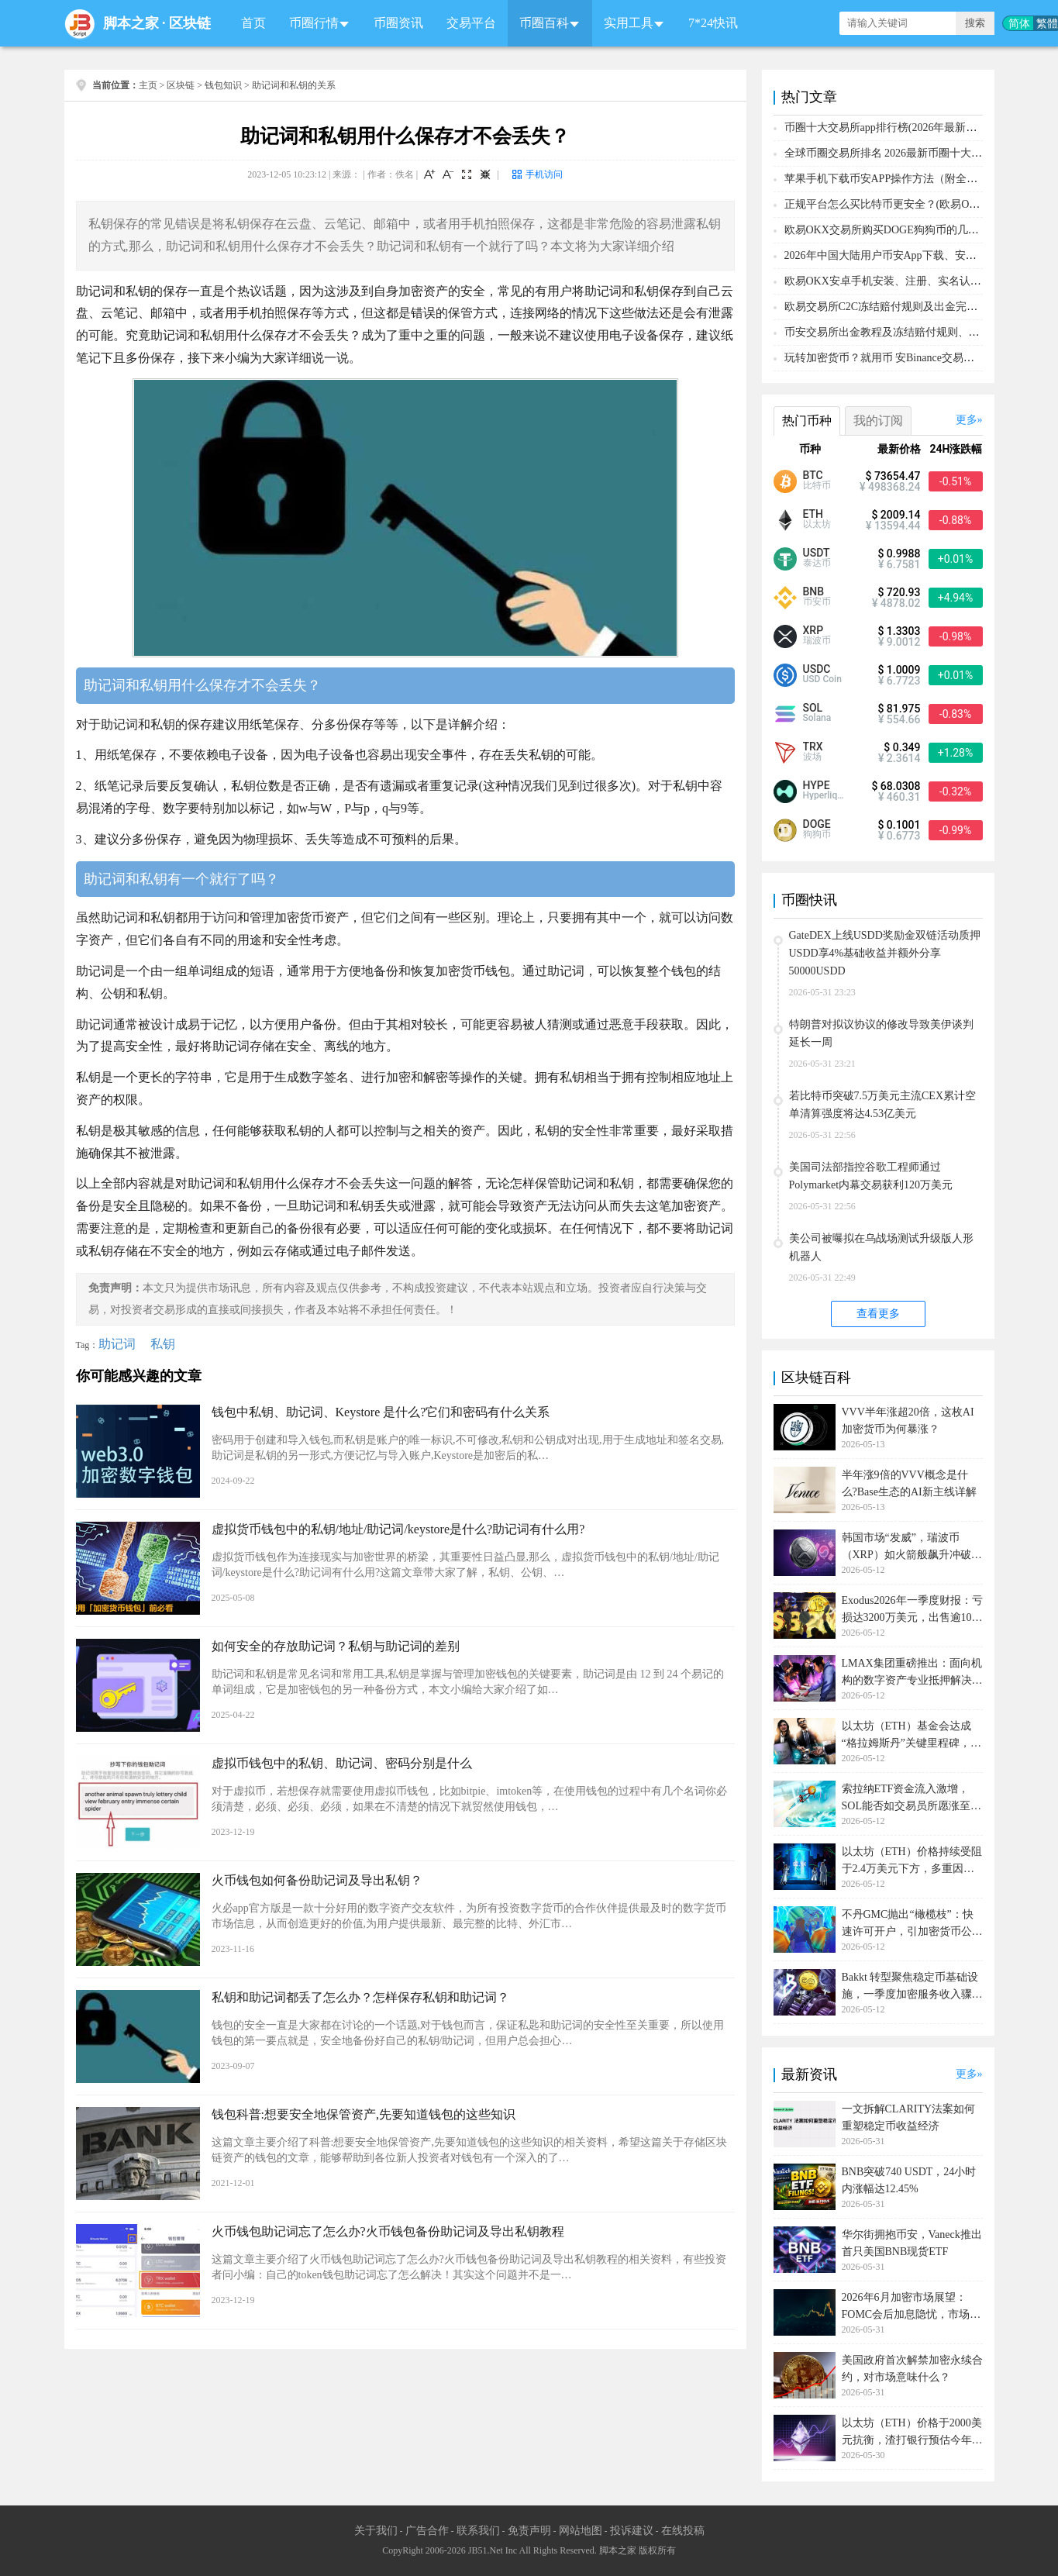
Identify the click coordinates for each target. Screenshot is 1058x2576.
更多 (966, 420)
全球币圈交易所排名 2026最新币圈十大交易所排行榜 (910, 153)
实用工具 (628, 22)
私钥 (162, 1343)
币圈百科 (544, 22)
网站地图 (580, 2530)
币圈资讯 (398, 22)
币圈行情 (314, 22)
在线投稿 (683, 2530)
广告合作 (427, 2530)
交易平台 (471, 22)
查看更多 (878, 1313)
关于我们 (376, 2530)
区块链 (190, 23)
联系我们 (478, 2530)
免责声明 (529, 2530)
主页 (148, 85)
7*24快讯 (713, 22)
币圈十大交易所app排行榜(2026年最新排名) (888, 127)
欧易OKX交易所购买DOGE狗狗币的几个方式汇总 (903, 230)
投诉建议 (631, 2530)
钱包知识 (223, 85)
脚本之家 (131, 23)
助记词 (117, 1343)
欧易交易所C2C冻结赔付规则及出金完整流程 (892, 306)
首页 (253, 22)
